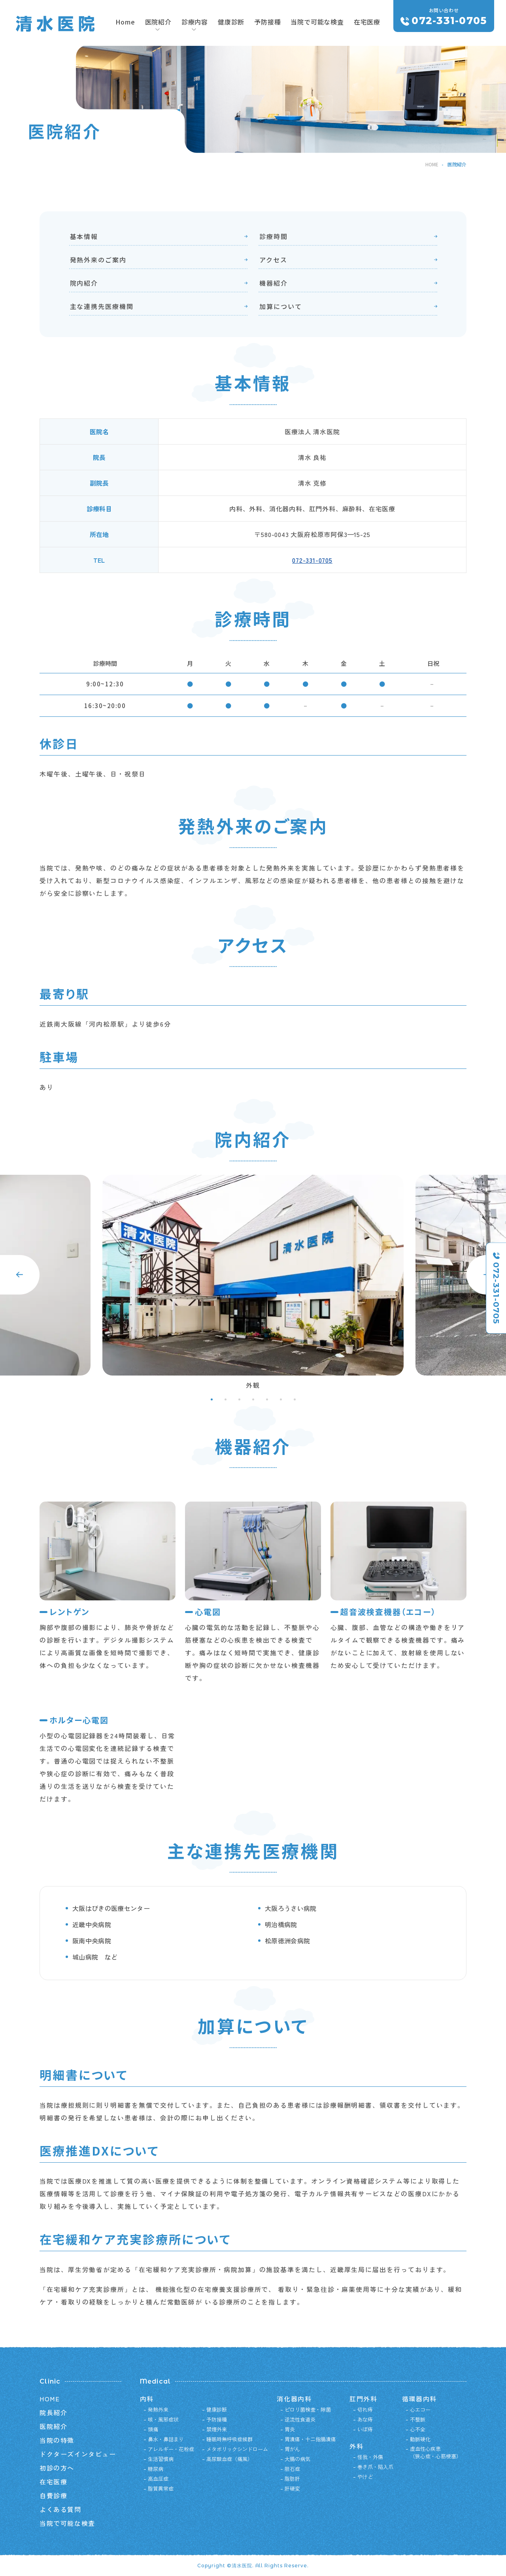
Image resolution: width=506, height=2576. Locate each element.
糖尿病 (155, 2468)
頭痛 (153, 2429)
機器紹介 (273, 283)
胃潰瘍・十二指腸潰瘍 (310, 2439)
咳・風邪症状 (163, 2419)
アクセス (273, 259)
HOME (431, 164)
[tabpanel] (253, 1284)
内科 (147, 2398)
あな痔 (365, 2419)
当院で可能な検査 (317, 21)
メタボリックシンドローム (237, 2449)
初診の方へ (57, 2467)
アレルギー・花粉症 (171, 2449)
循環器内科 (419, 2398)
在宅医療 (367, 21)
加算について (280, 306)
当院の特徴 (57, 2440)
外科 (356, 2446)
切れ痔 (365, 2409)
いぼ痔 (365, 2429)
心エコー (420, 2409)
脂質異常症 (161, 2488)
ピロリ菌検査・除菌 (308, 2409)
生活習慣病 (161, 2459)
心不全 (417, 2429)
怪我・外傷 (370, 2457)
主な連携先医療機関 (102, 306)
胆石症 (292, 2468)
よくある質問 (60, 2509)
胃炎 (290, 2429)
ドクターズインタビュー (78, 2454)
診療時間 (273, 236)
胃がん (292, 2449)
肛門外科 (363, 2398)
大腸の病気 (297, 2459)
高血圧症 (158, 2478)
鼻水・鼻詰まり (166, 2439)
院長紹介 (53, 2412)
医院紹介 (53, 2426)
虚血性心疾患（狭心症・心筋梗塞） (435, 2452)
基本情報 (84, 236)
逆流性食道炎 (300, 2419)
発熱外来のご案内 (98, 259)
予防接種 (267, 21)
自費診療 (53, 2495)
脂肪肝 (292, 2478)
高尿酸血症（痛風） (229, 2459)
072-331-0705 (312, 560)
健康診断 (231, 21)
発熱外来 (158, 2409)
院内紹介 (84, 283)
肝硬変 (292, 2488)
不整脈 (417, 2419)
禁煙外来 (216, 2429)
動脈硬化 (420, 2439)
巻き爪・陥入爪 (375, 2466)
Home (125, 21)
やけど (365, 2476)
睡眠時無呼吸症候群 (229, 2439)
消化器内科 (294, 2398)
